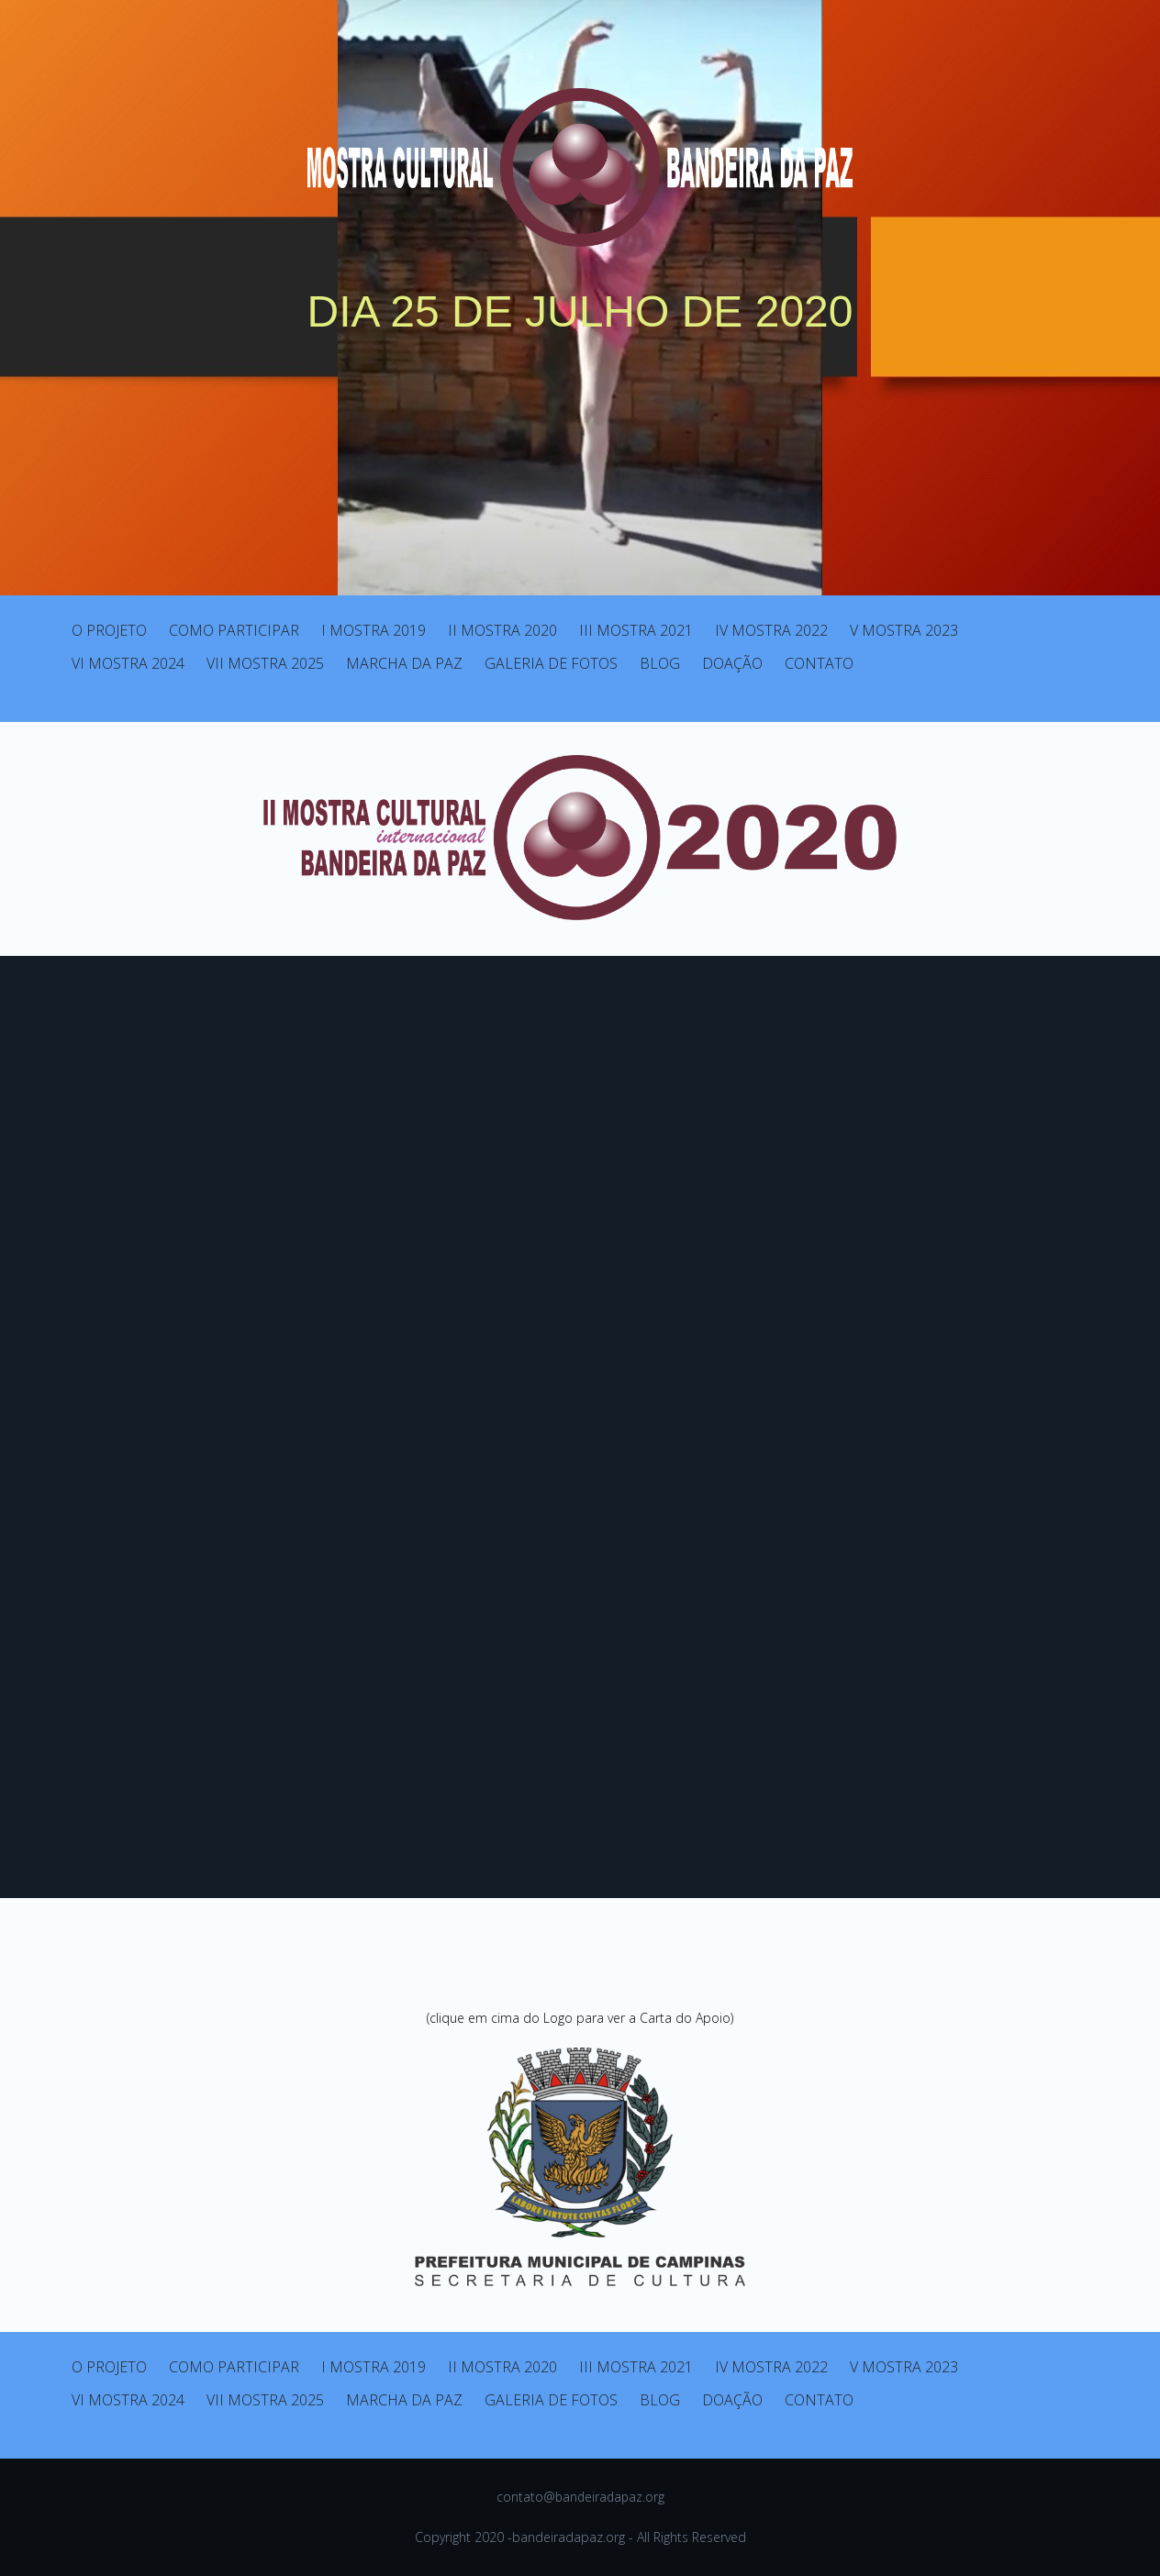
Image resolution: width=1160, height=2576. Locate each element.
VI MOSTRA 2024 (128, 663)
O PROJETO (109, 630)
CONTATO (819, 663)
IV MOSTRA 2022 (771, 630)
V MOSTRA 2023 (904, 630)
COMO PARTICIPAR (234, 630)
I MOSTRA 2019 (373, 630)
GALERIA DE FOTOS (551, 663)
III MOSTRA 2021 (636, 630)
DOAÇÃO (732, 663)
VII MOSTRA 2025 (265, 663)
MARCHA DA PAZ (404, 663)
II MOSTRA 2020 (502, 630)
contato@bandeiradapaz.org (580, 2496)
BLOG (660, 663)
